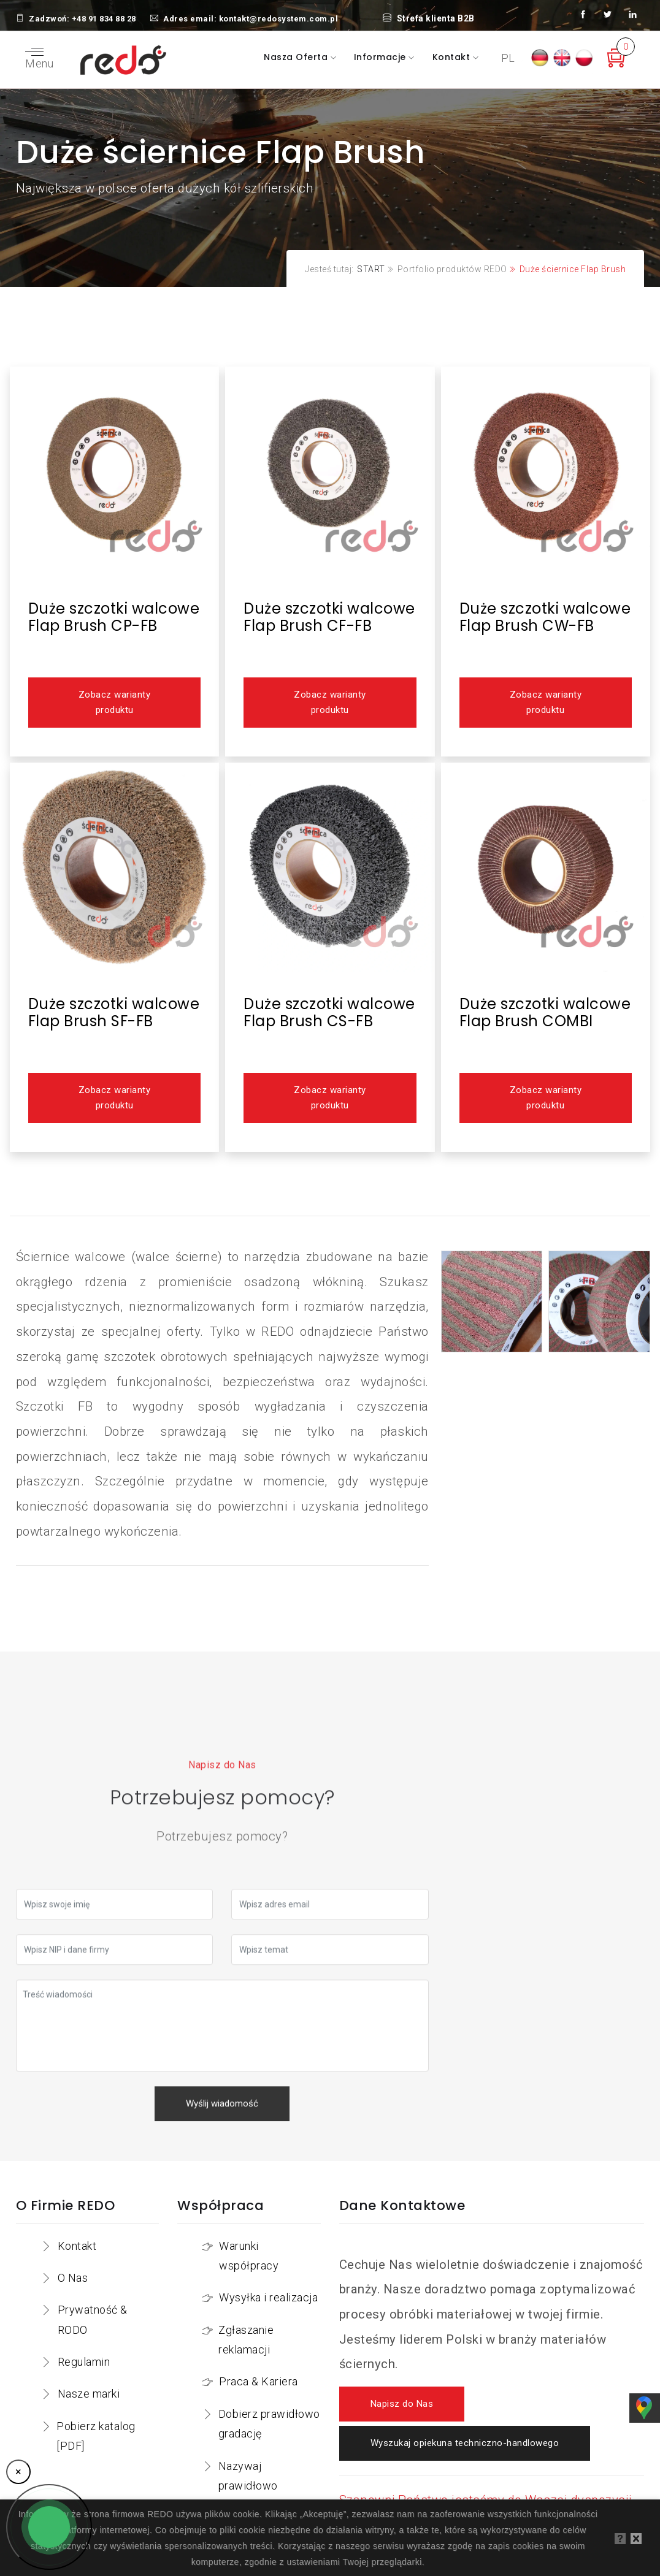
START (371, 269)
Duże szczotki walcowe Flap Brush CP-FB (114, 617)
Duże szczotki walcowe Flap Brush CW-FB (545, 617)
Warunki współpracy (248, 2255)
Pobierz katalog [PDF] (96, 2436)
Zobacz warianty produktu (114, 702)
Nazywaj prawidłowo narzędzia (248, 2486)
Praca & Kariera (258, 2381)
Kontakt (452, 57)
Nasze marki (89, 2393)
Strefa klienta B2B (429, 18)
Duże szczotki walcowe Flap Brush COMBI (545, 1012)
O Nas (73, 2277)
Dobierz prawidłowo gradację (269, 2423)
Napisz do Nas (402, 2404)
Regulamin (84, 2361)
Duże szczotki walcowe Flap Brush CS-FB (329, 1012)
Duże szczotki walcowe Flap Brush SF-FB (114, 1012)
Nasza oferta (297, 57)
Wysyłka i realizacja (268, 2297)
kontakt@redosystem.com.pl (279, 18)
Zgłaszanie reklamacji (246, 2339)
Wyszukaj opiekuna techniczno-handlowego (465, 2443)
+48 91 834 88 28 (104, 18)
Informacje (381, 57)
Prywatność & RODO (93, 2319)
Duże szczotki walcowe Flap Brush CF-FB (329, 617)
